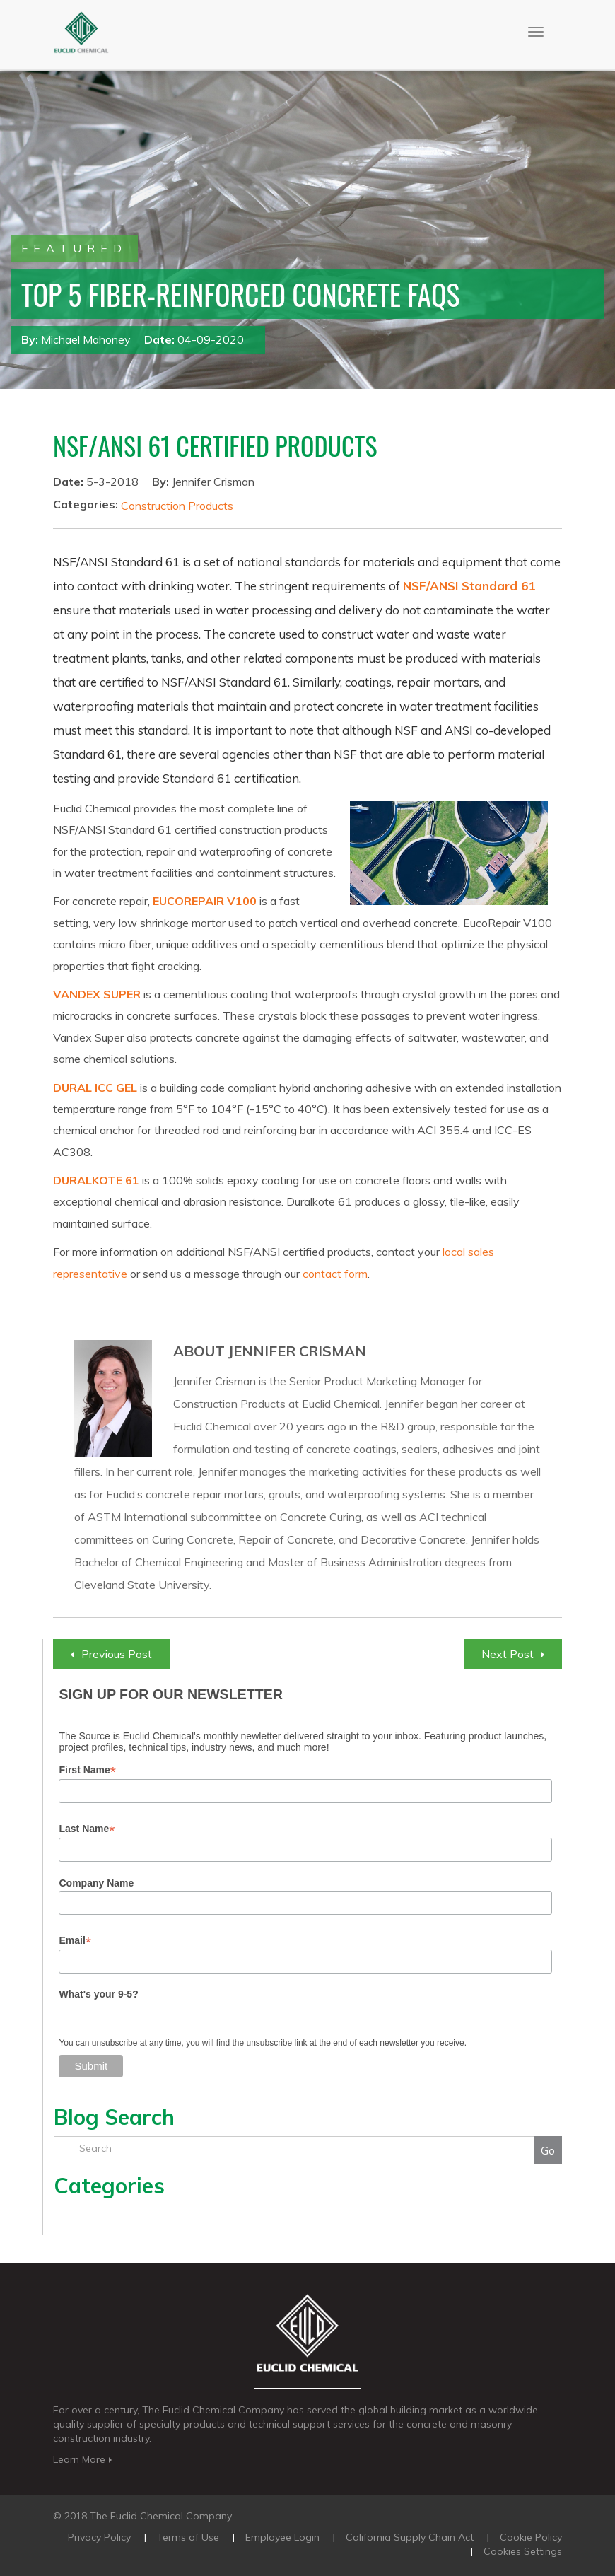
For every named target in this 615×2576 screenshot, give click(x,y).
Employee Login (282, 2537)
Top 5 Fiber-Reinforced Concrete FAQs (240, 294)
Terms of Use (188, 2537)
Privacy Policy (99, 2537)
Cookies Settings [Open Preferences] (523, 2551)
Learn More (84, 2459)
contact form (335, 1273)
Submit (90, 2066)
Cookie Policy (531, 2537)
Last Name (87, 1829)
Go (548, 2150)
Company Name (96, 1883)
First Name (87, 1770)
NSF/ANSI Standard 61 (469, 585)
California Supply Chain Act (410, 2537)
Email (75, 1940)
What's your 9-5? (98, 1994)
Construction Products (177, 506)
